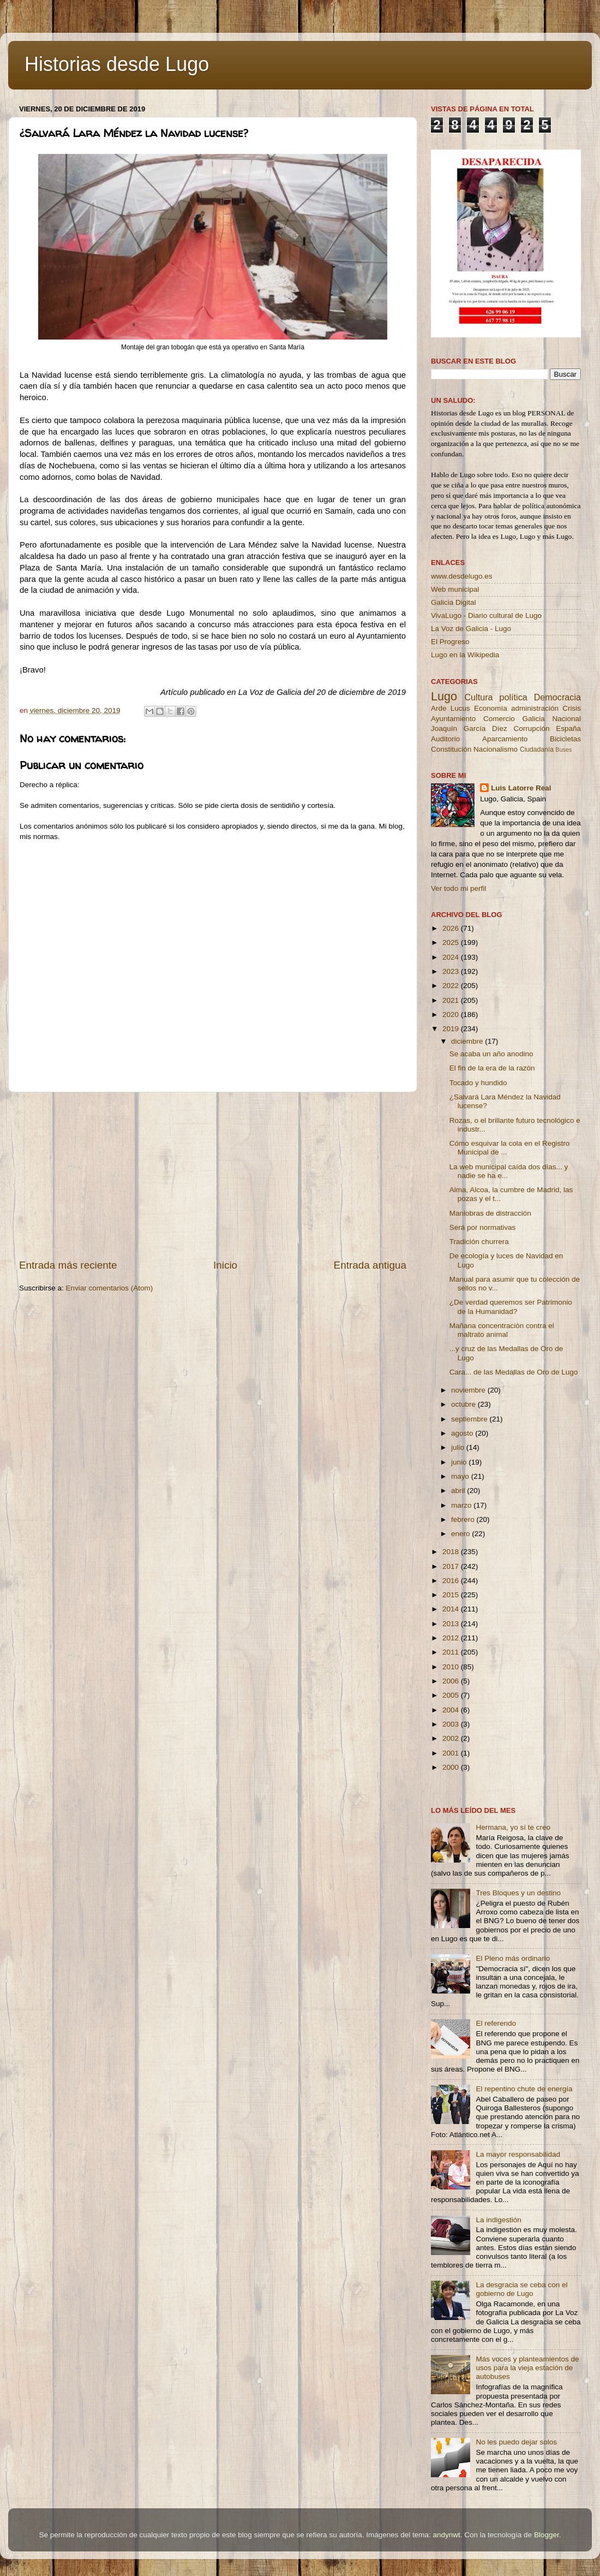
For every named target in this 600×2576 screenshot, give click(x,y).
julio (458, 1447)
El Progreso (450, 642)
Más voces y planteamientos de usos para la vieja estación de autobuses (527, 2368)
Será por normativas (482, 1227)
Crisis (571, 708)
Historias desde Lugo (117, 64)
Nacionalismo (495, 749)
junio (460, 1462)
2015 (451, 1595)
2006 (451, 1681)
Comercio (499, 719)
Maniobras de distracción (490, 1213)
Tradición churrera (479, 1242)
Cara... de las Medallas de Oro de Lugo (513, 1372)
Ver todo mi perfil (458, 888)
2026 (451, 928)
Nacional (566, 719)
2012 (451, 1638)
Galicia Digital (453, 602)
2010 (451, 1667)
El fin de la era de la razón (492, 1068)
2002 (451, 1738)
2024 (451, 957)
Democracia (557, 697)
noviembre (469, 1390)
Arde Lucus (450, 708)
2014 (451, 1609)
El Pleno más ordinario (513, 1958)
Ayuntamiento (453, 719)
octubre (464, 1404)
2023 (451, 971)
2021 (451, 1000)
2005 (451, 1695)
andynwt (446, 2535)
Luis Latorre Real (521, 788)
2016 (451, 1580)
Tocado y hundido (478, 1083)
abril (459, 1490)
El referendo (496, 2023)
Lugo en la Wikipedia (465, 655)
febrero (464, 1519)
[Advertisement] (213, 1175)
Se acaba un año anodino (491, 1054)
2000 (451, 1767)
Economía (490, 708)
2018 (451, 1552)
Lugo (444, 696)
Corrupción (531, 728)
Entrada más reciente (68, 1265)
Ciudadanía (537, 749)
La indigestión (498, 2220)
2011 (451, 1652)
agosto (463, 1433)
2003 (451, 1724)
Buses (563, 749)
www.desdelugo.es (462, 576)
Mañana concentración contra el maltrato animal (501, 1330)
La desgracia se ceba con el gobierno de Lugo (521, 2289)
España (568, 728)
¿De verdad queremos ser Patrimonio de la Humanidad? (510, 1306)
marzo (462, 1505)
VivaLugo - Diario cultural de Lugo (486, 615)
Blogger (546, 2535)
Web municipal (455, 589)
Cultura (478, 697)
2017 (451, 1566)
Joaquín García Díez (469, 728)
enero (461, 1534)
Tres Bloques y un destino (518, 1893)
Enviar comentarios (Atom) (109, 1288)
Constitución (451, 749)
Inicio (225, 1265)
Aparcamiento (504, 739)
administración (535, 708)
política (513, 697)
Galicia (533, 719)
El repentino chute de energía (524, 2089)
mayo (461, 1476)
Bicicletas (565, 739)
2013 (451, 1624)
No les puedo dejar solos (516, 2442)
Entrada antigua (370, 1265)
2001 (451, 1753)
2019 (451, 1029)
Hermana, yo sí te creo (513, 1827)
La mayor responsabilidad (518, 2154)
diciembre (468, 1041)
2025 (451, 942)
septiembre (470, 1419)
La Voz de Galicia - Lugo (471, 628)
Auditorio (445, 739)
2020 (451, 1014)
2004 (451, 1710)
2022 (451, 985)
